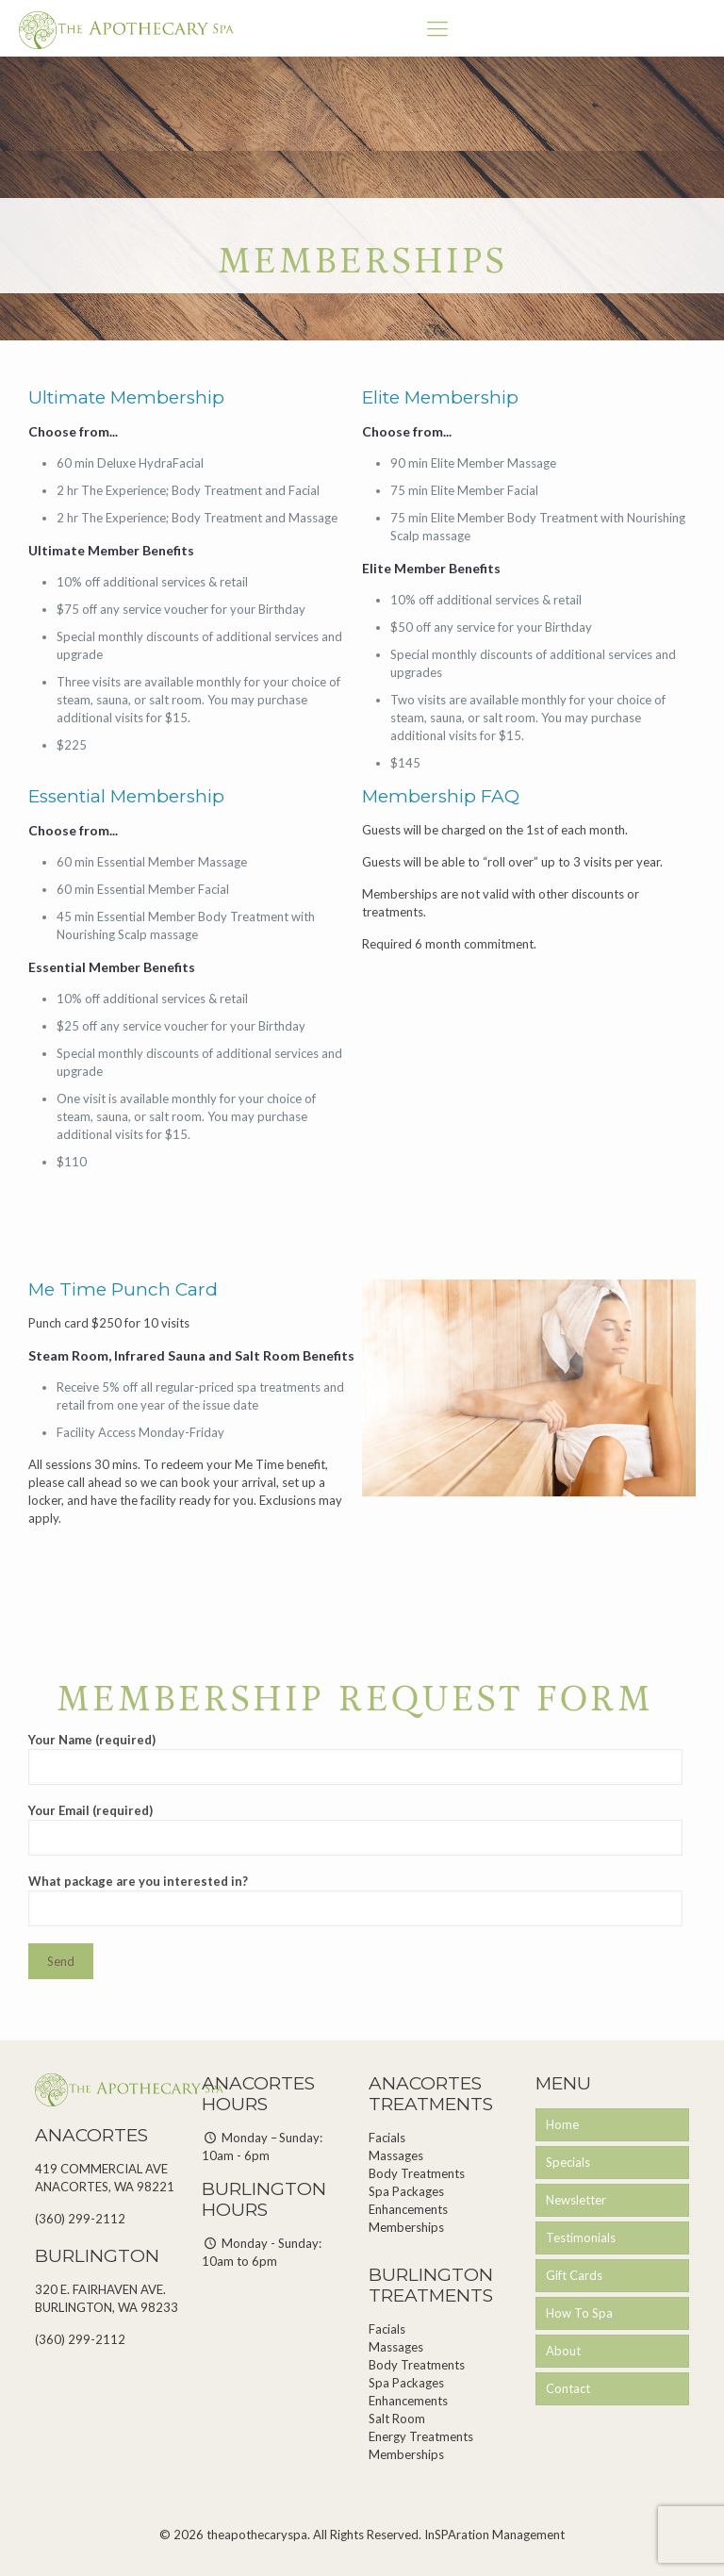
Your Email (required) (355, 1829)
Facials (387, 2137)
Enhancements (408, 2209)
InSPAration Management (494, 2534)
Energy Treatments (421, 2436)
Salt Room (397, 2418)
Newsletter (576, 2199)
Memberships (406, 2227)
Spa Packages (406, 2191)
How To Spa (579, 2312)
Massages (396, 2155)
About (563, 2350)
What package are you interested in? (355, 1900)
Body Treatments (417, 2173)
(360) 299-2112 (80, 2218)
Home (562, 2124)
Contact (568, 2388)
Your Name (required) (355, 1758)
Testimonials (581, 2237)
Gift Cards (574, 2275)
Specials (568, 2162)
